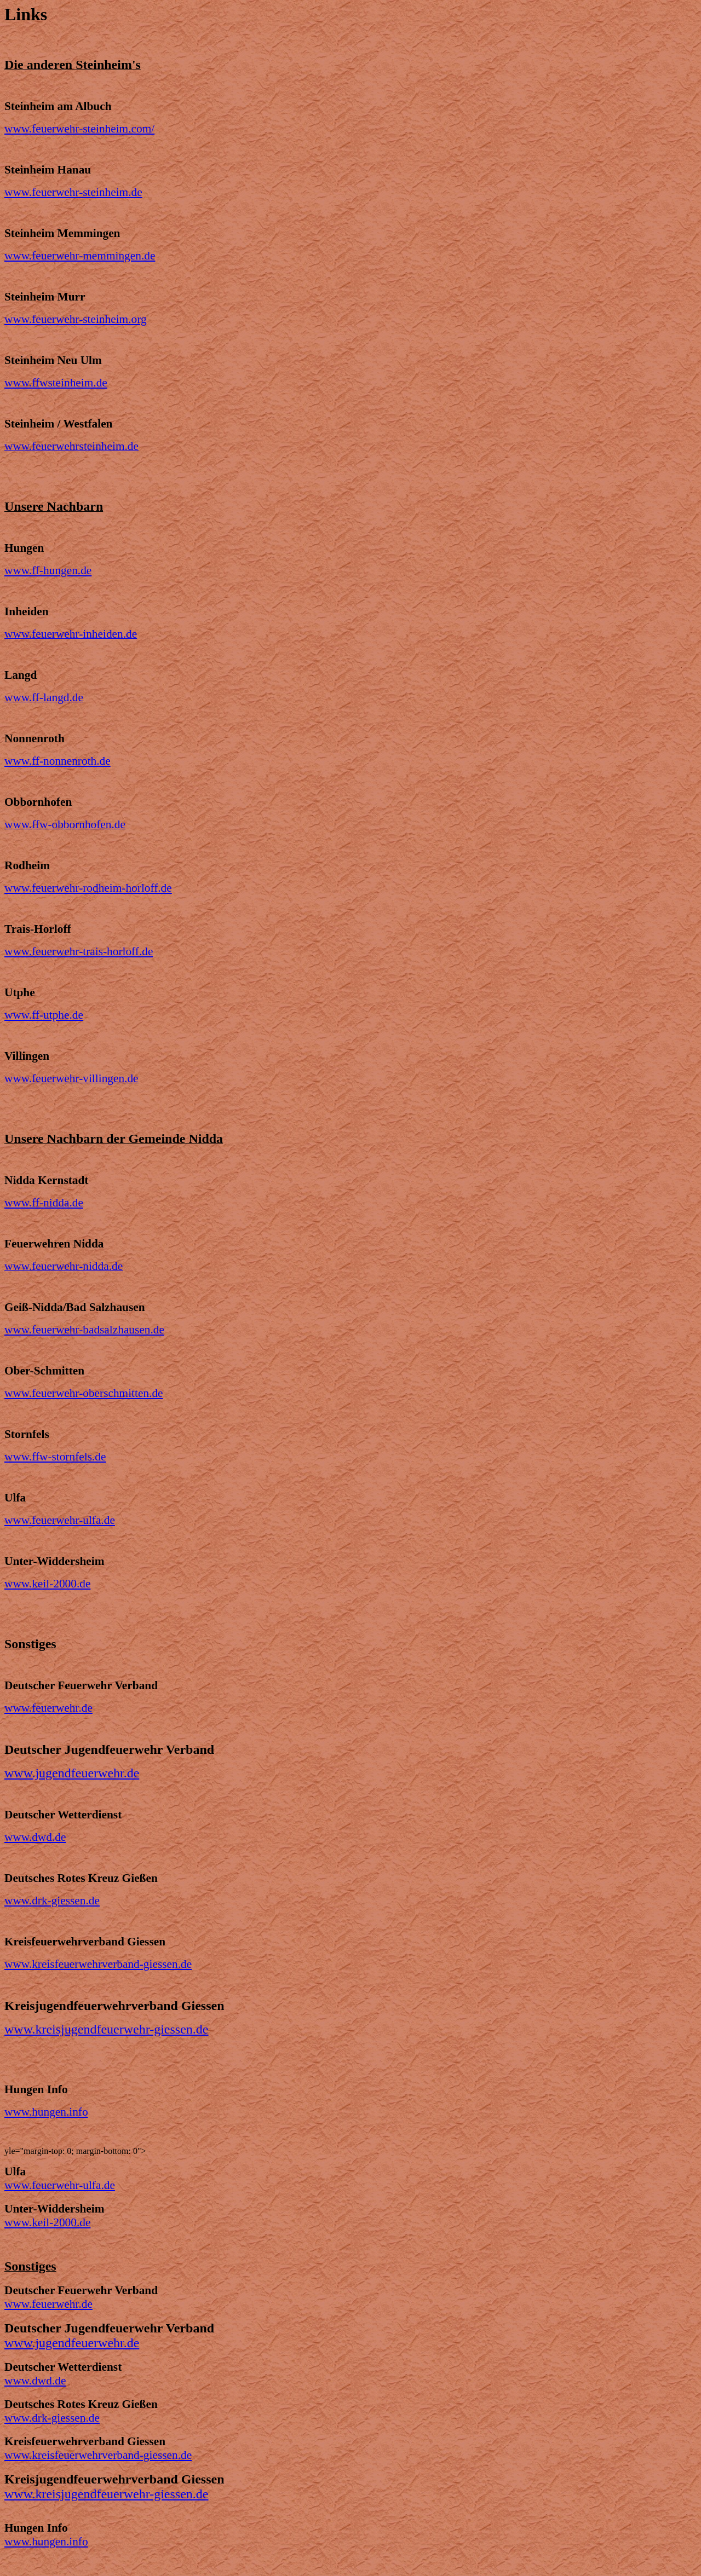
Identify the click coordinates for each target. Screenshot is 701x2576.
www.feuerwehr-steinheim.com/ (79, 128)
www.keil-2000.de (47, 1583)
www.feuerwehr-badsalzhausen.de (84, 1329)
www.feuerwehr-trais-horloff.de (78, 951)
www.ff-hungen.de (47, 570)
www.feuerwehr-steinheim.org (75, 319)
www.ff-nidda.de (43, 1202)
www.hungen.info (46, 2111)
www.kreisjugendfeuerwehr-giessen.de (106, 2029)
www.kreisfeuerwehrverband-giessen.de (98, 1964)
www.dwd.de (35, 1837)
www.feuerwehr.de (48, 1707)
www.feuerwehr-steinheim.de (73, 192)
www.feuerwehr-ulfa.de (59, 1520)
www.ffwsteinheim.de (55, 382)
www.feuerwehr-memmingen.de (79, 255)
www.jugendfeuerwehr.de (71, 1773)
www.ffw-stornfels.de (55, 1456)
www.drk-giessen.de (52, 1900)
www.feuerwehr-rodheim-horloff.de (88, 887)
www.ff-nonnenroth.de (57, 760)
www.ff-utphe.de (43, 1014)
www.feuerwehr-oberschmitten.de (83, 1393)
